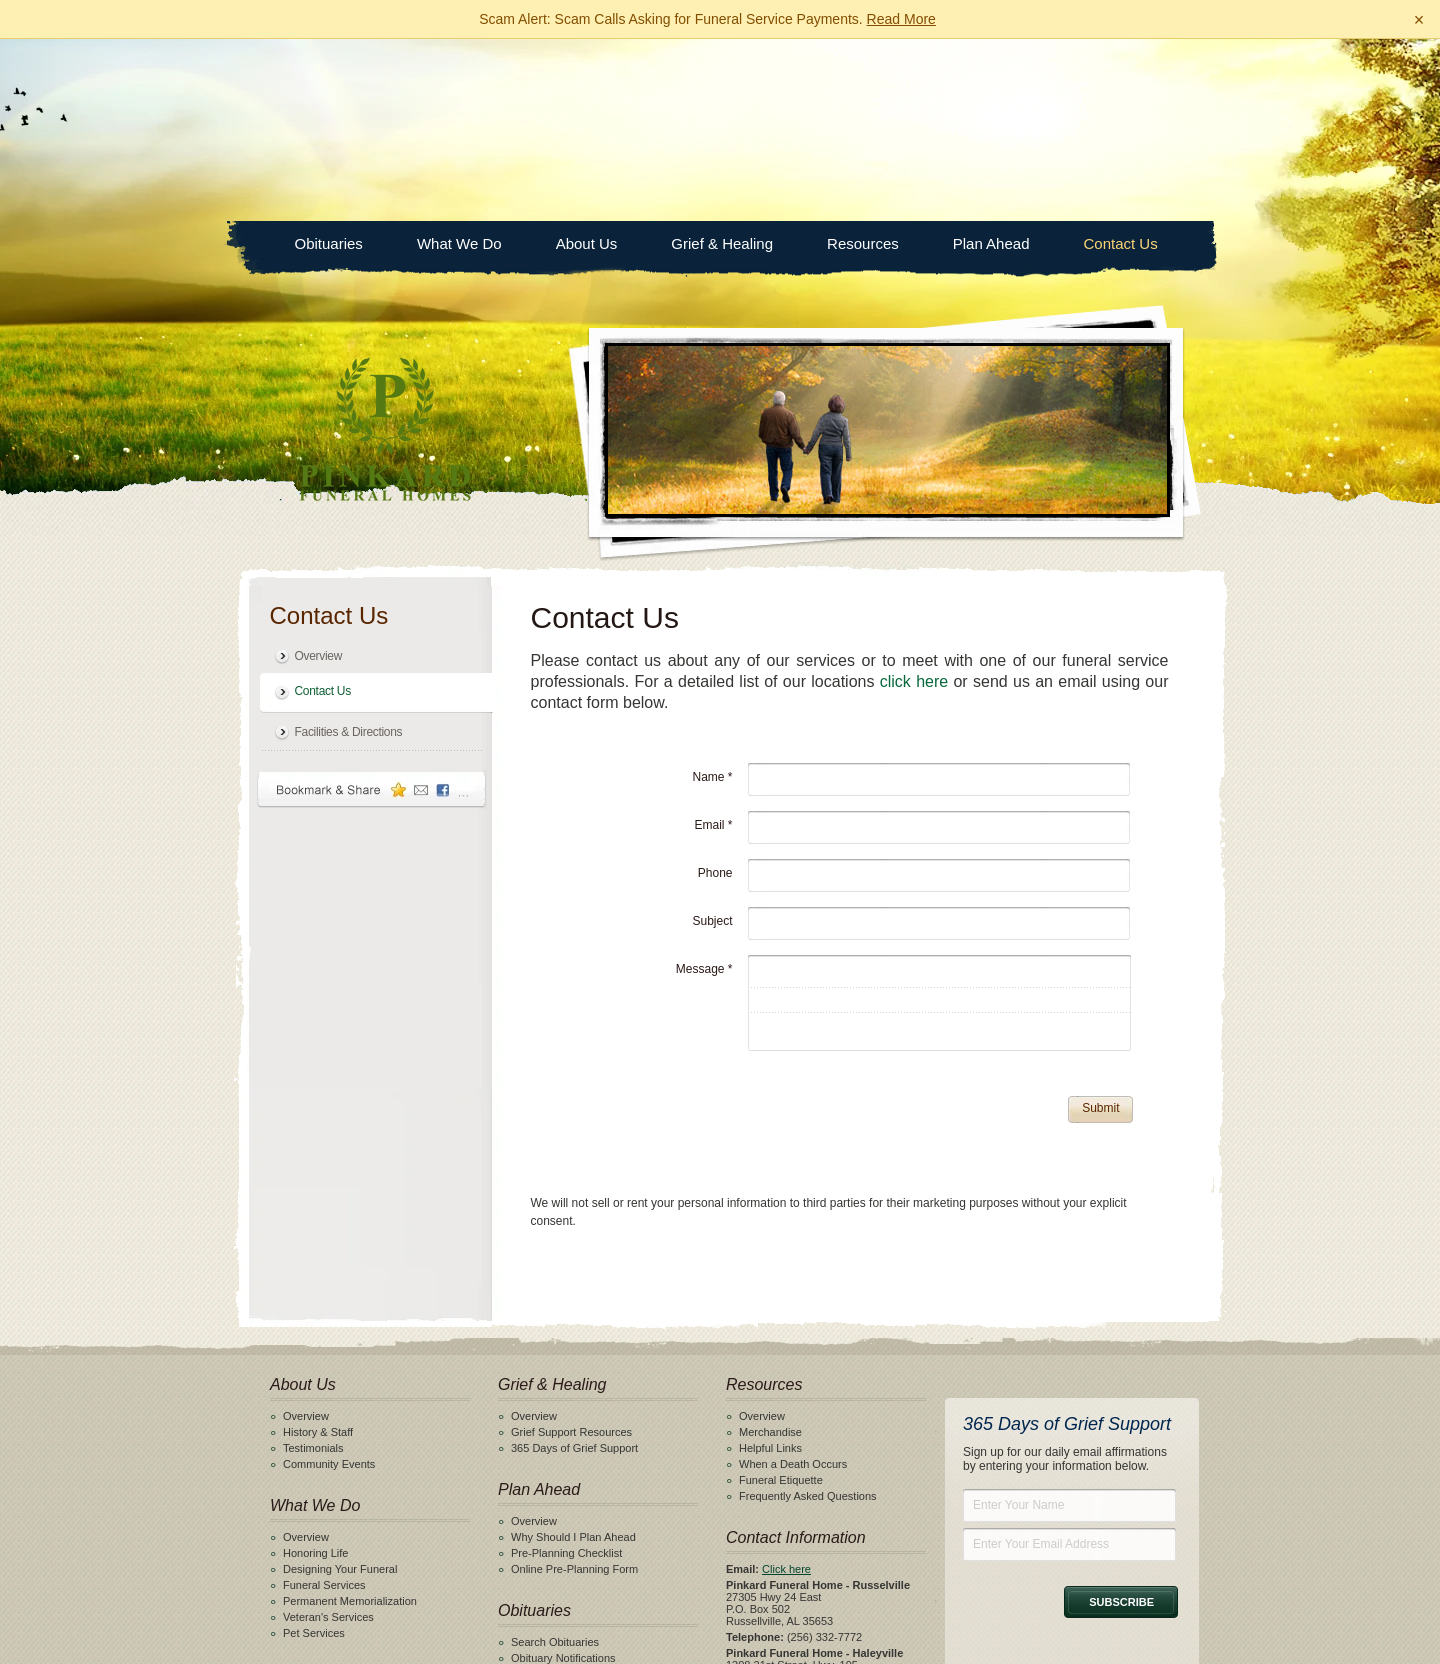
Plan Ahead (991, 61)
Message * (704, 787)
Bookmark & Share (372, 607)
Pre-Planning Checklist (566, 1371)
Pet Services (314, 1451)
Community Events (329, 1282)
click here (914, 499)
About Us (587, 61)
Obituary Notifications (563, 1476)
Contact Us (1121, 61)
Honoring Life (315, 1371)
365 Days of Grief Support (574, 1266)
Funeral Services (324, 1403)
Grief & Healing (722, 61)
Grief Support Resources (571, 1250)
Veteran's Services (328, 1435)
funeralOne (883, 1643)
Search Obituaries (555, 1460)
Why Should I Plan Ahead (573, 1355)
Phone (715, 691)
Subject (712, 739)
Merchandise (770, 1250)
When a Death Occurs (793, 1282)
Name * (712, 595)
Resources (863, 61)
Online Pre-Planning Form (574, 1387)
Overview (319, 474)
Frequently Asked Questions (808, 1314)
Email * (713, 643)
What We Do (459, 61)
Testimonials (313, 1266)
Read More (901, 19)
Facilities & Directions (349, 550)
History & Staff (318, 1250)
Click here (786, 1387)
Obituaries (329, 61)
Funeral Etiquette (781, 1298)
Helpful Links (770, 1266)
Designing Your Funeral (340, 1387)
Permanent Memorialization (350, 1419)
